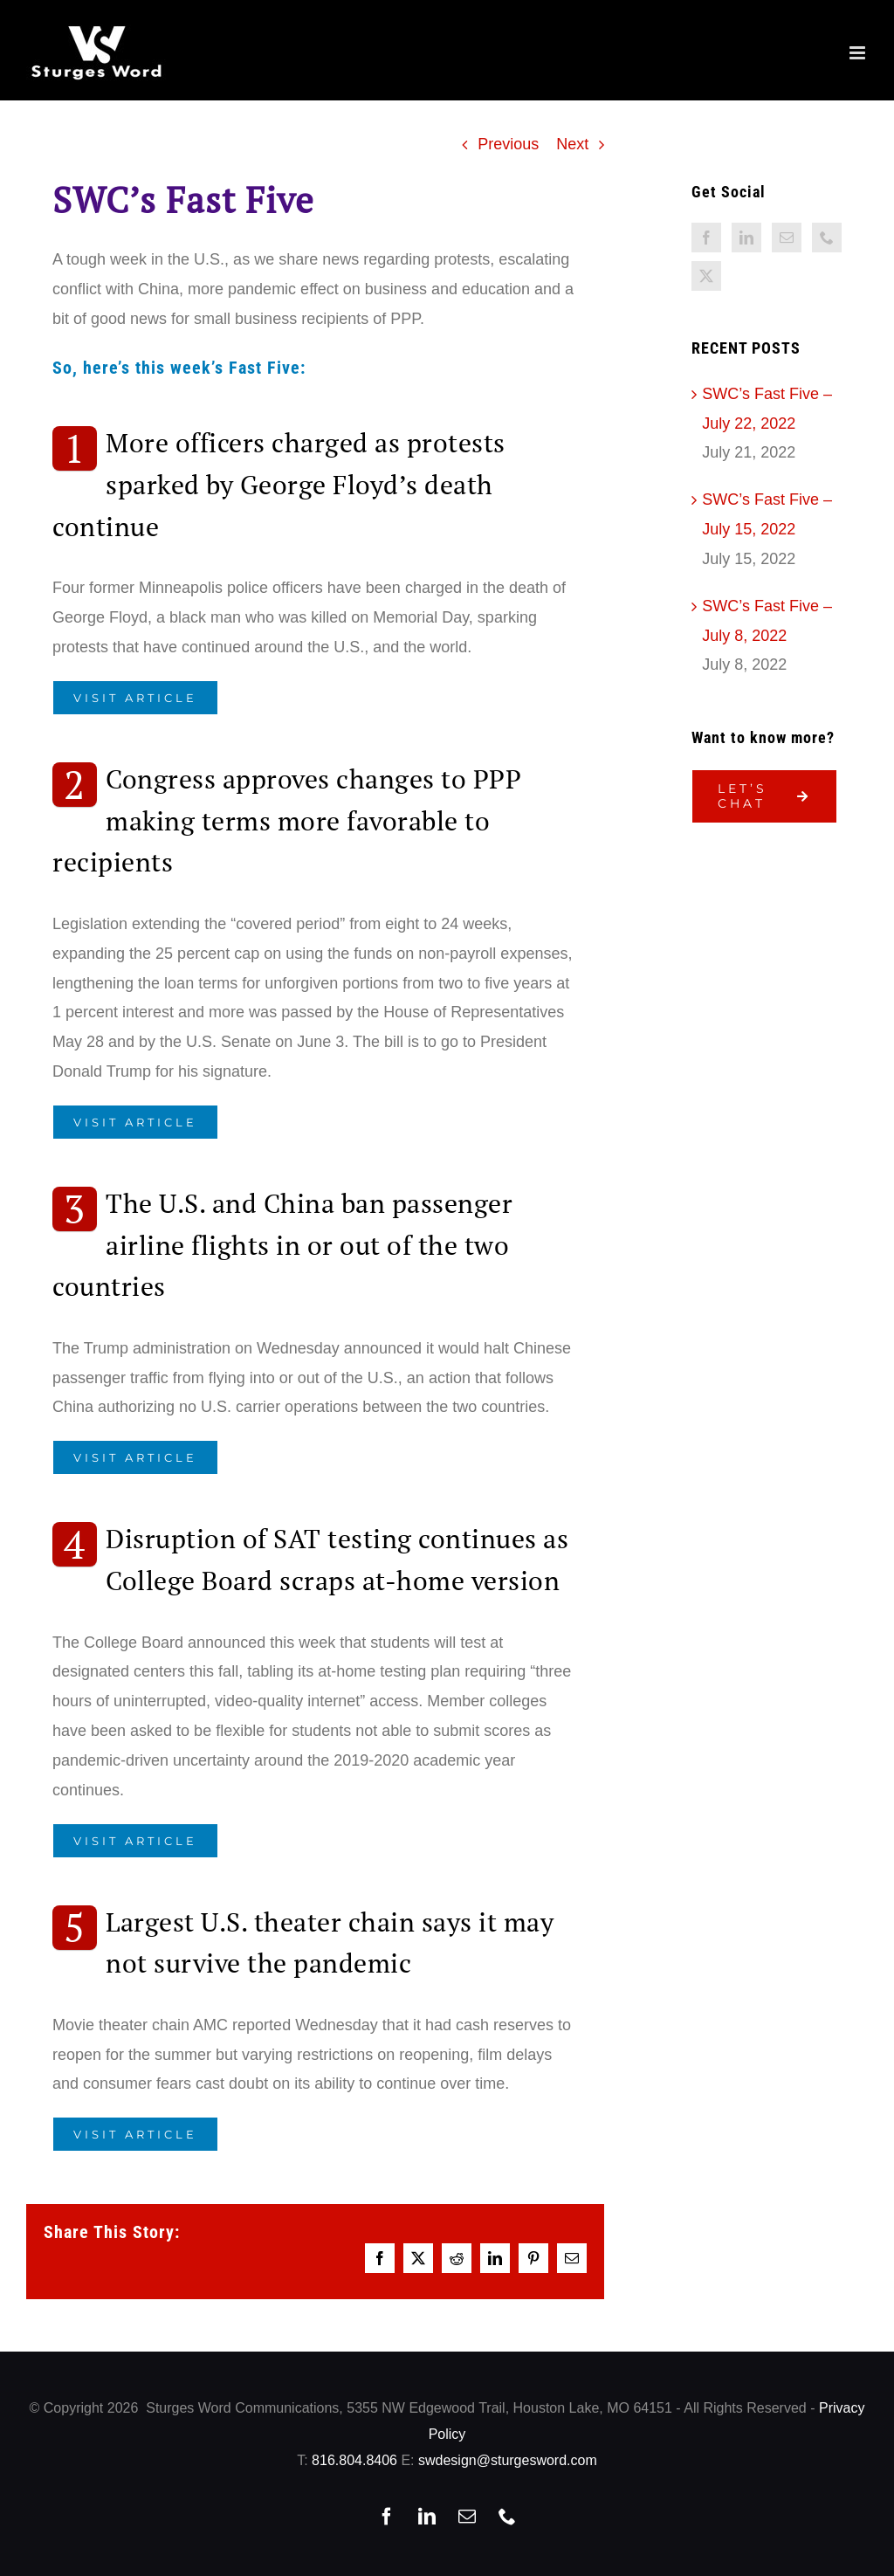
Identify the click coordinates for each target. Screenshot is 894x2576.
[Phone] (827, 237)
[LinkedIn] (746, 237)
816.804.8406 (354, 2460)
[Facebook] (706, 237)
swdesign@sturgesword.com (507, 2460)
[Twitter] (706, 276)
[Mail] (786, 237)
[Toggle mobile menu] (858, 53)
